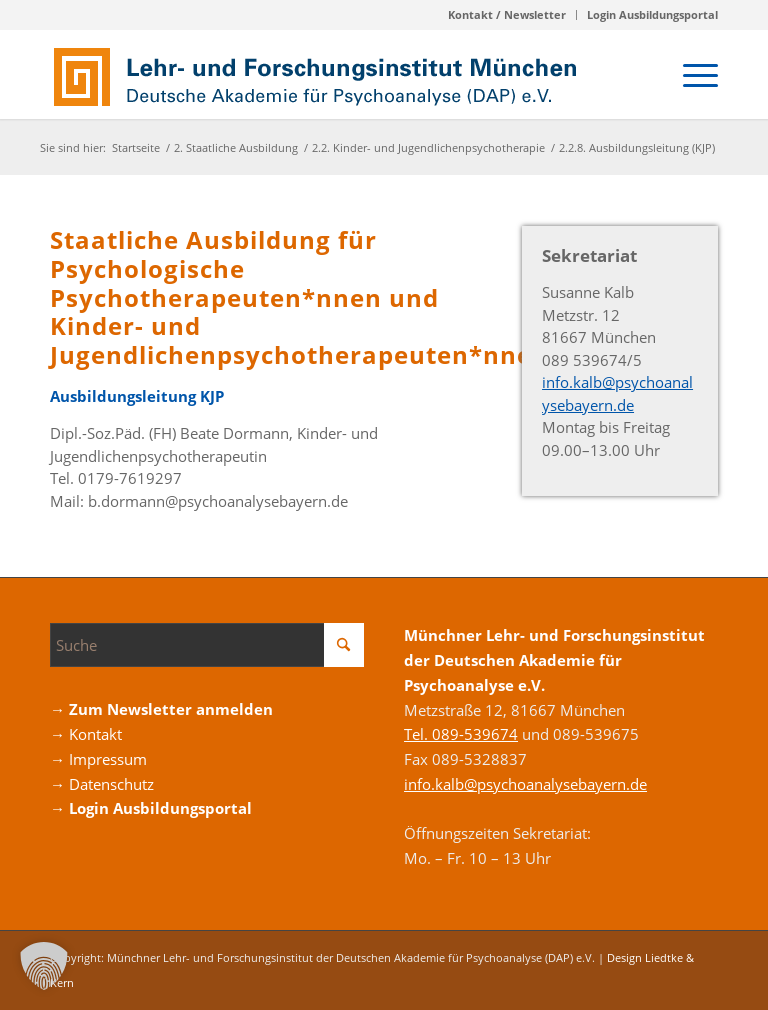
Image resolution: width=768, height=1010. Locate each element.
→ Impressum (98, 759)
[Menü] (690, 74)
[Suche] (207, 645)
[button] (44, 966)
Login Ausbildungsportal (652, 14)
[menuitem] (507, 15)
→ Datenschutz (102, 784)
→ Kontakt (86, 734)
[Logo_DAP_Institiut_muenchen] (320, 74)
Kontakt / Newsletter (507, 14)
